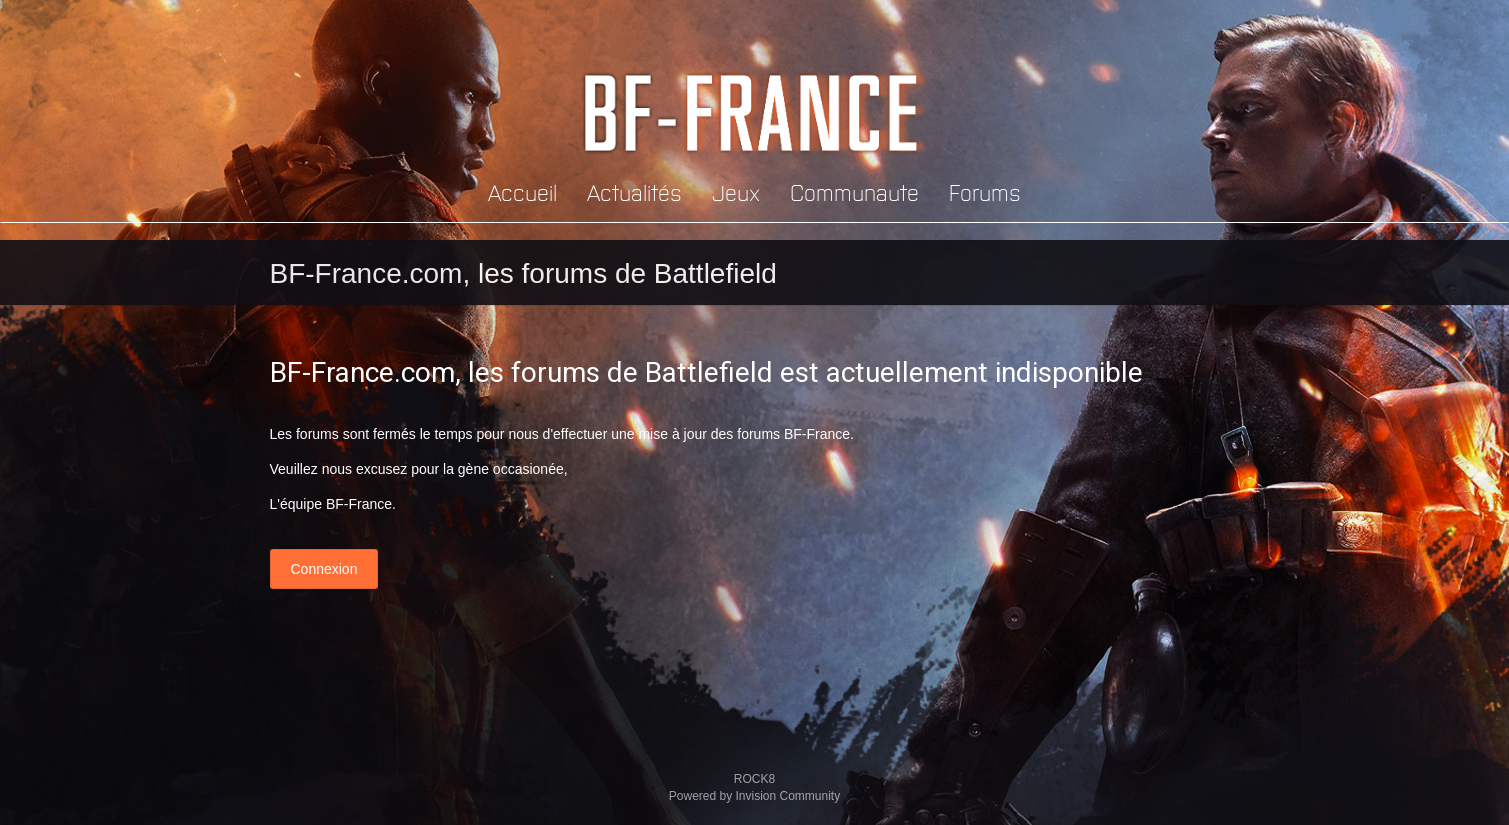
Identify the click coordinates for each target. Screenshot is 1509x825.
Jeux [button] (736, 191)
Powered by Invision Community (754, 796)
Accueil (522, 191)
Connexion (324, 569)
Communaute (854, 191)
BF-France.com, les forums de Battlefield (523, 273)
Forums (985, 191)
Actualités (634, 191)
